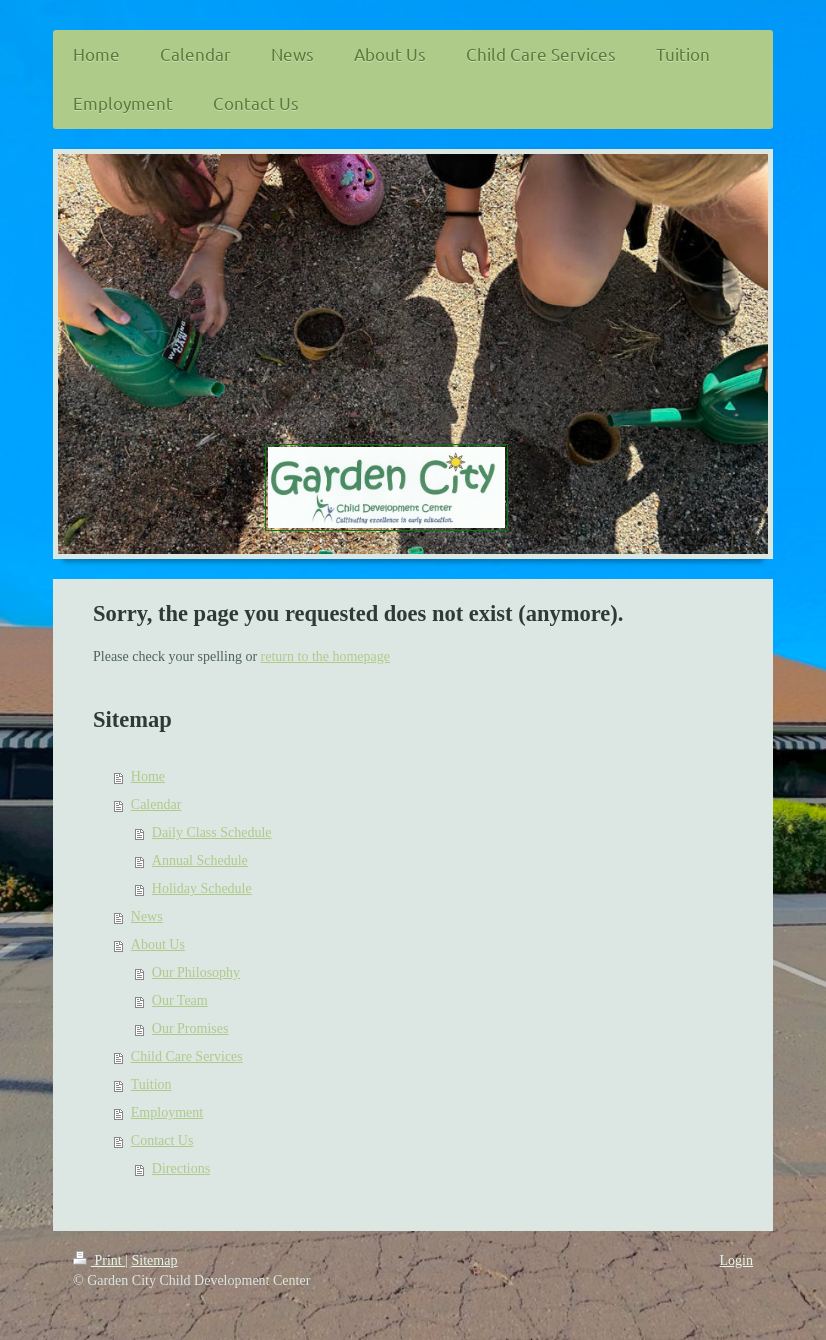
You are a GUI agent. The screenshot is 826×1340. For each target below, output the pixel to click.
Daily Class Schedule (212, 832)
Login (736, 1260)
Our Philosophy (196, 972)
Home (148, 776)
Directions (181, 1168)
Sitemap (155, 1260)
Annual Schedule (200, 860)
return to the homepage (325, 656)
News (147, 916)
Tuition (151, 1084)
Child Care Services (187, 1056)
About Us (158, 944)
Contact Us (162, 1140)
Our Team (180, 1000)
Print (99, 1260)
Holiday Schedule (202, 888)
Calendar (156, 804)
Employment (167, 1112)
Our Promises (190, 1028)
